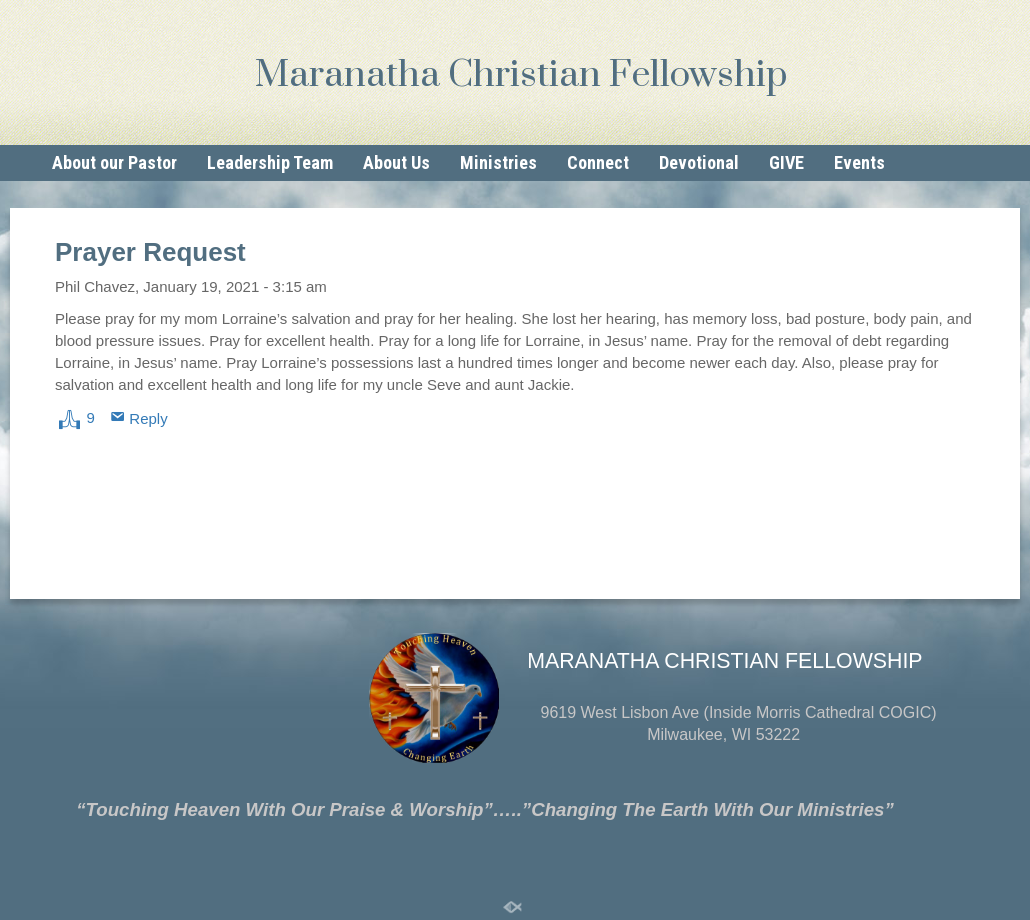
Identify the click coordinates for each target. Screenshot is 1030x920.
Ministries (498, 162)
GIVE (786, 162)
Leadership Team (270, 162)
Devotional (699, 162)
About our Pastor (114, 162)
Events (859, 162)
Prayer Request (150, 252)
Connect (598, 162)
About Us (396, 162)
